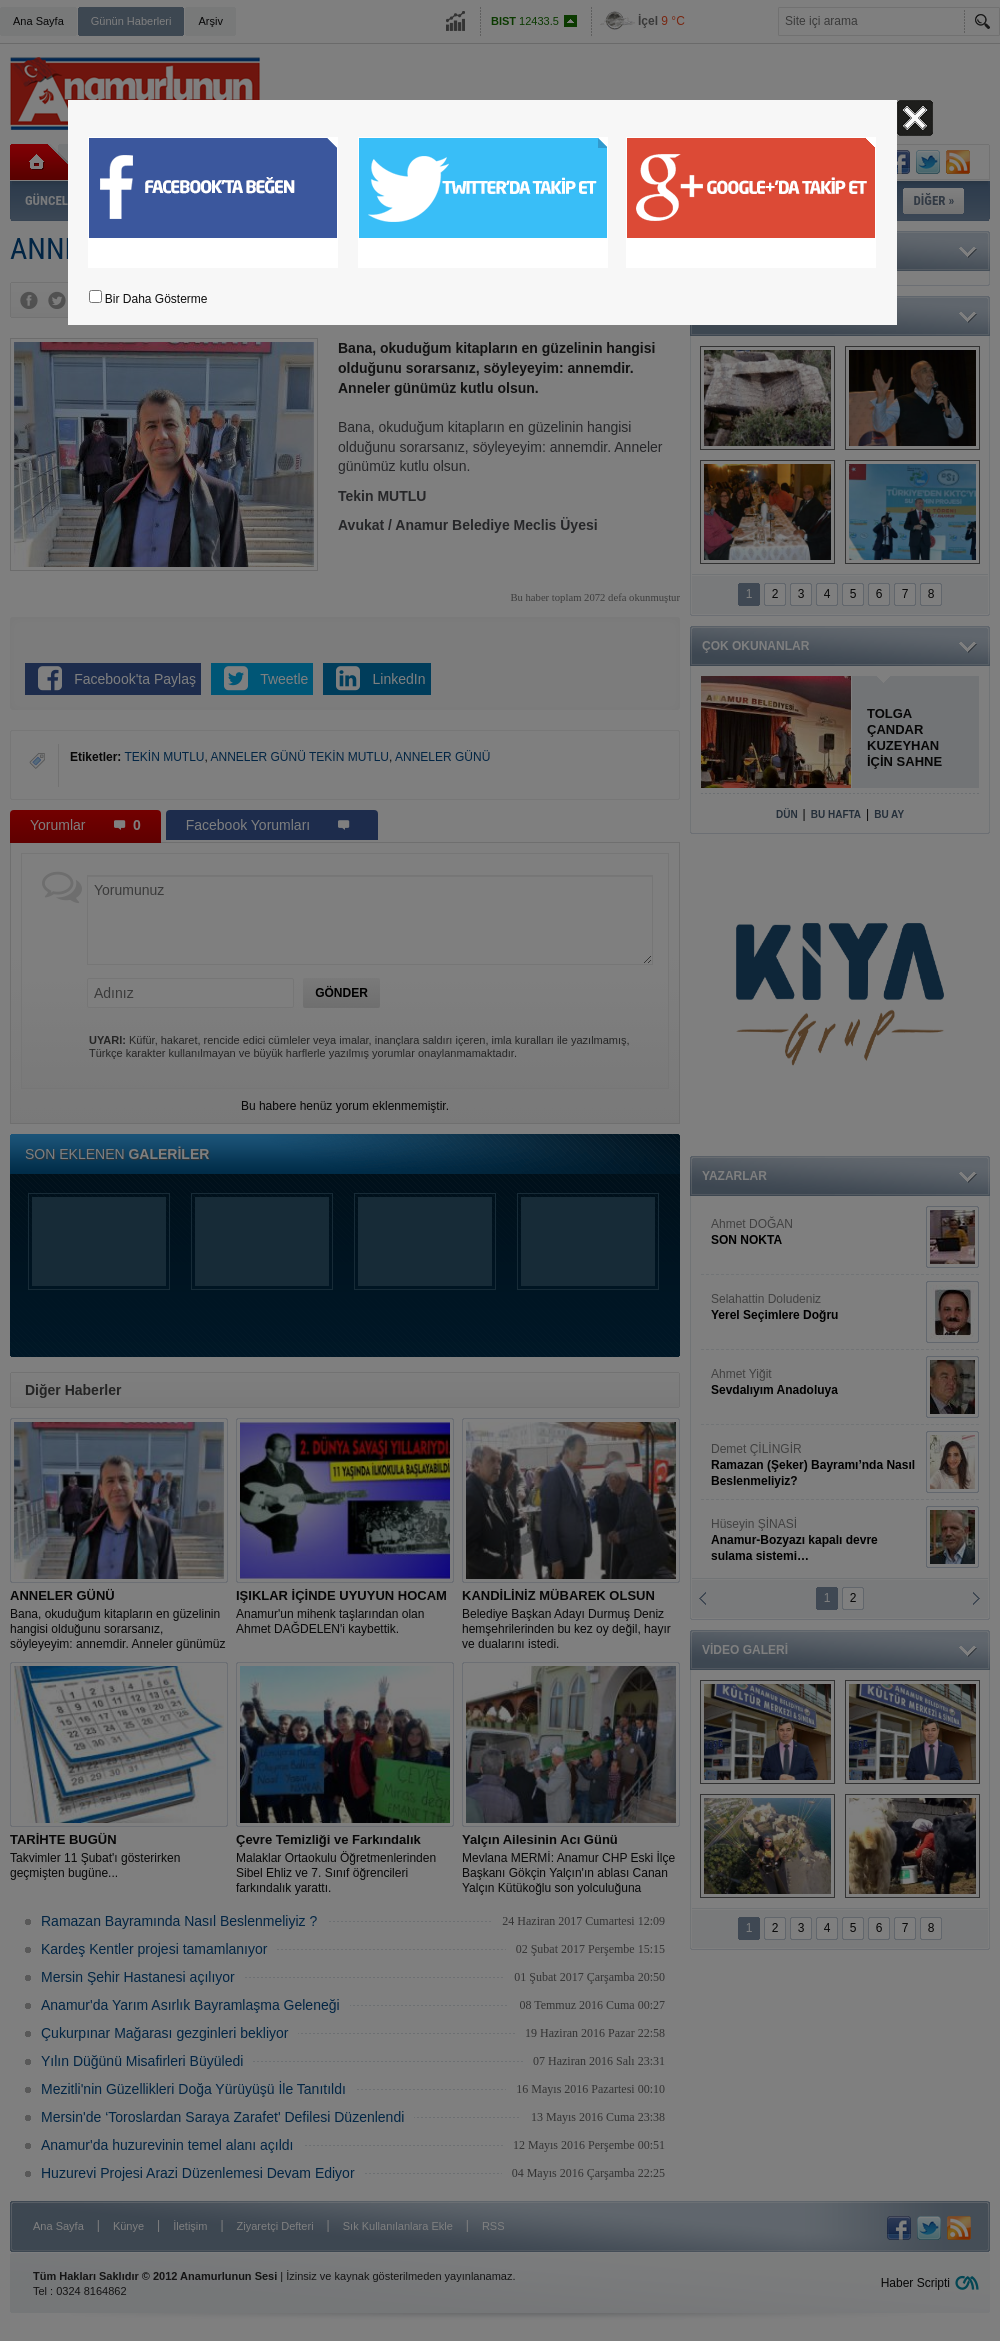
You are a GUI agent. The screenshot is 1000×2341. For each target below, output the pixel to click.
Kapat (915, 118)
